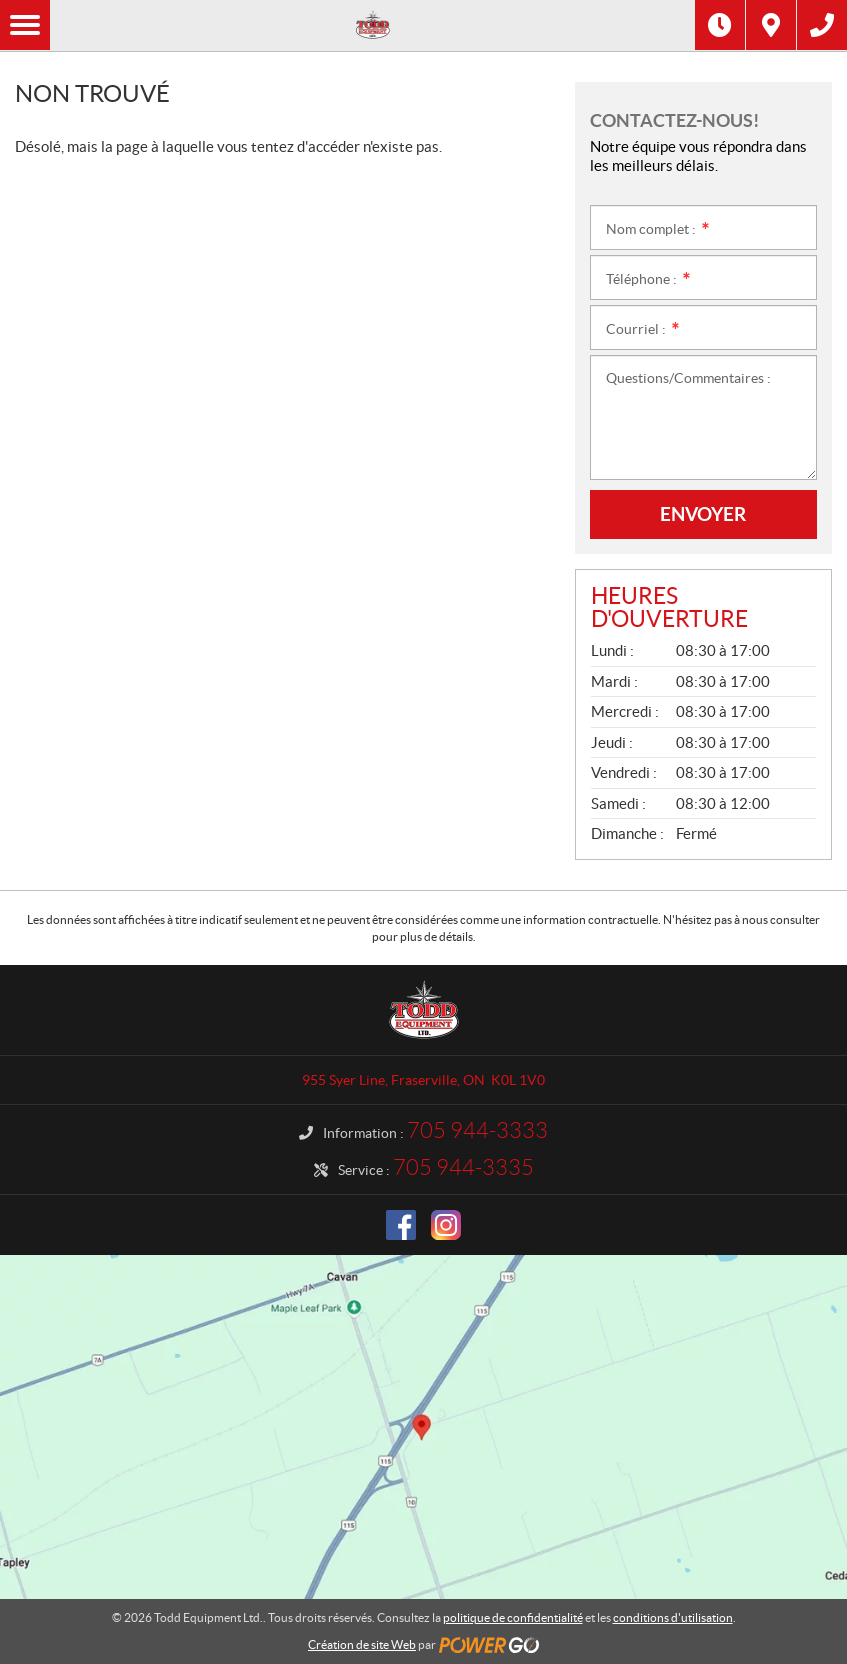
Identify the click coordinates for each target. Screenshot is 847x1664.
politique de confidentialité (513, 1617)
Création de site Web (362, 1644)
